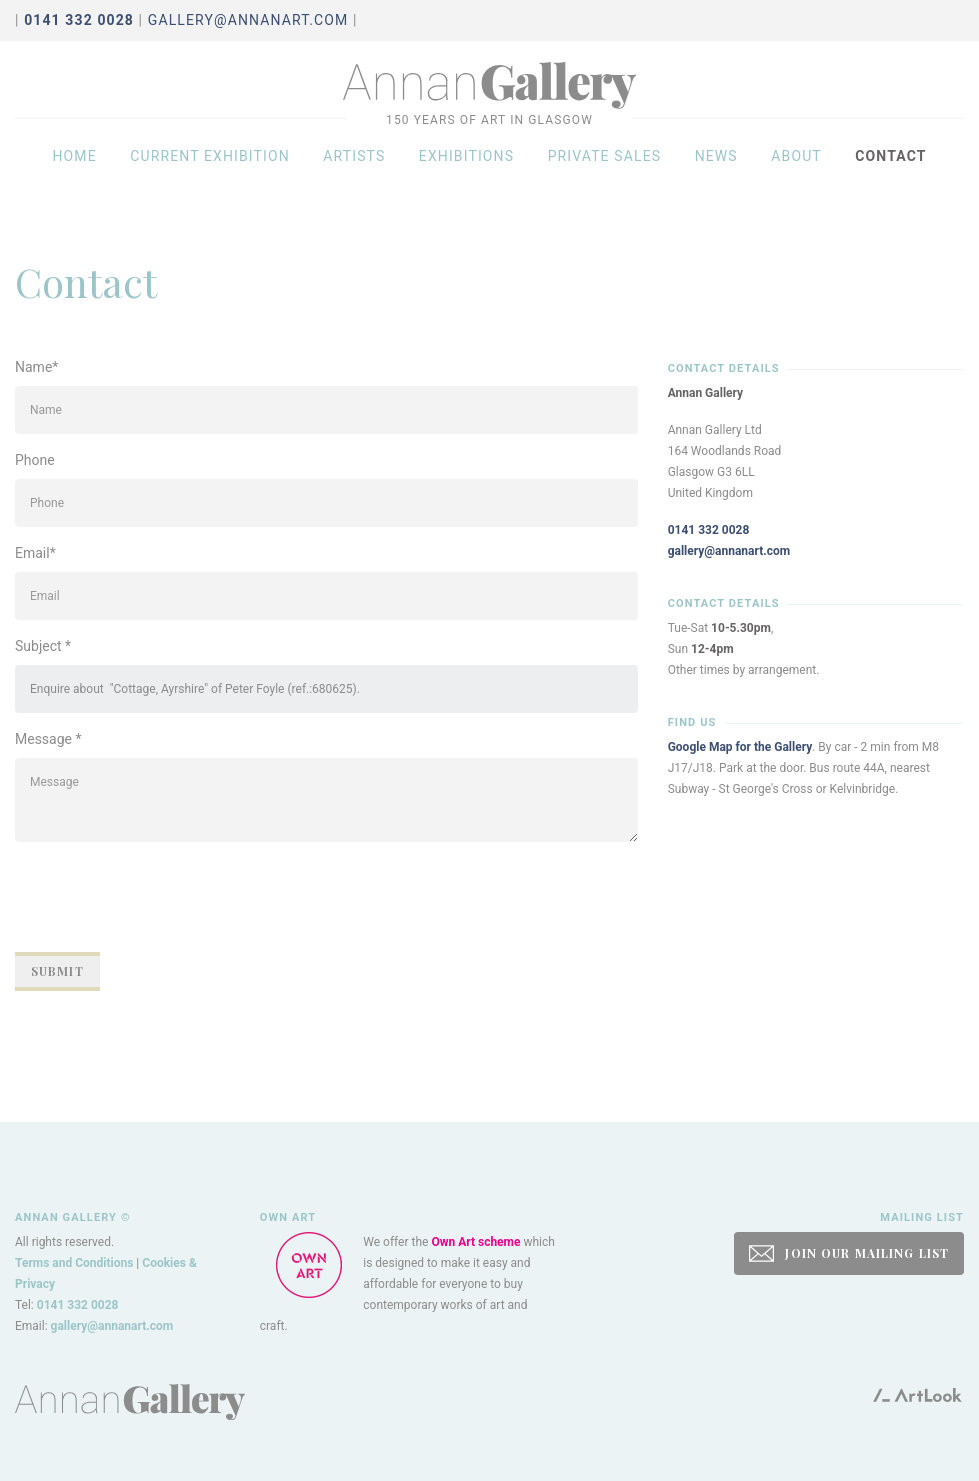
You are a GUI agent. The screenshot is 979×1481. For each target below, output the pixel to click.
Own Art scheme (475, 1242)
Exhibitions (466, 172)
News (716, 172)
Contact (890, 172)
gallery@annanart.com (248, 20)
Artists (354, 172)
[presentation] (167, 897)
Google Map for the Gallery (740, 747)
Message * (48, 739)
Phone (35, 460)
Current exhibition (210, 172)
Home (74, 172)
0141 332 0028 (709, 530)
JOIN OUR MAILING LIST (849, 1253)
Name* (36, 367)
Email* (35, 553)
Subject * (43, 646)
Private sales (605, 172)
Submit (57, 971)
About (796, 172)
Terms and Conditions (74, 1263)
